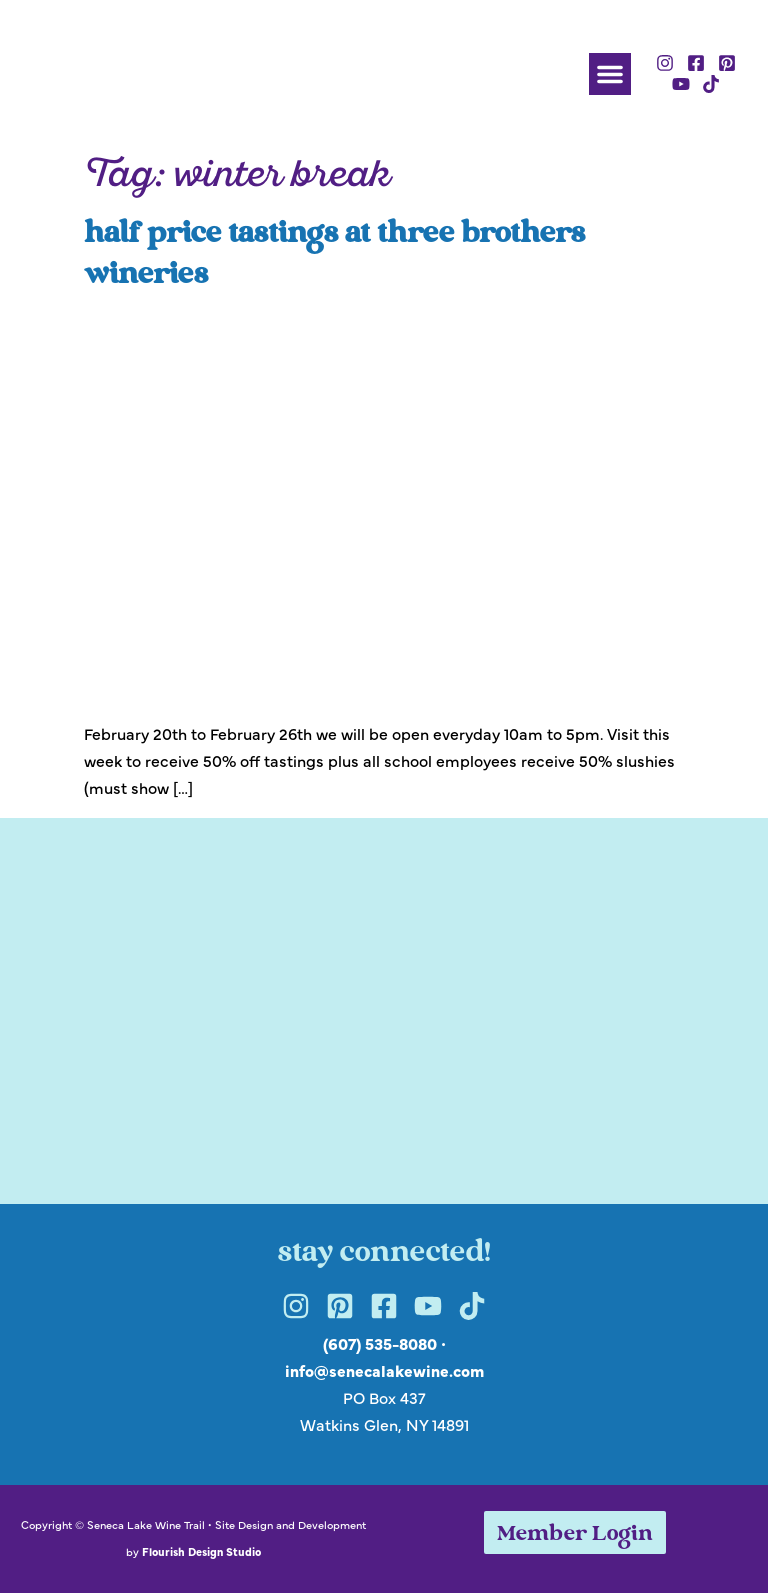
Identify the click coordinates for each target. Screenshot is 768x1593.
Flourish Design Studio (201, 1551)
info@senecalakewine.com (384, 1370)
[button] (610, 74)
